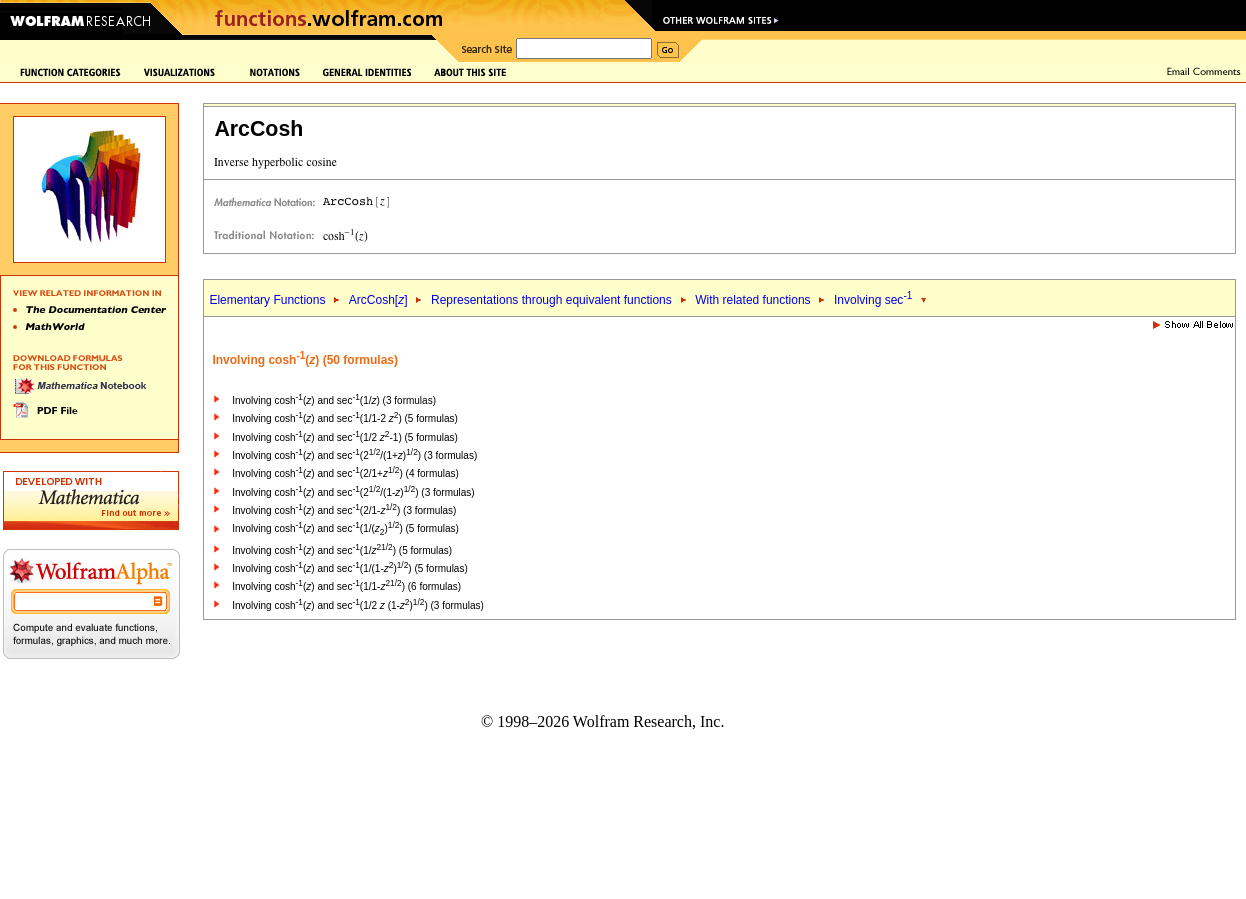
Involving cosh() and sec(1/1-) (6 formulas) (346, 586)
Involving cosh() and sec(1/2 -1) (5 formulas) (345, 437)
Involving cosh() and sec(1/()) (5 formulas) (345, 528)
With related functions (752, 300)
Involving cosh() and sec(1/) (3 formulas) (334, 400)
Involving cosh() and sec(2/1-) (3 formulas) (344, 510)
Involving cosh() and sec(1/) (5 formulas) (342, 550)
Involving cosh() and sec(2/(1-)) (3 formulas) (353, 492)
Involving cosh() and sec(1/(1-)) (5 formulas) (350, 568)
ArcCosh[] (378, 300)
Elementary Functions (267, 300)
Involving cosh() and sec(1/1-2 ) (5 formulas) (345, 418)
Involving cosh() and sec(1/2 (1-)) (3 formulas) (358, 605)
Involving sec (873, 300)
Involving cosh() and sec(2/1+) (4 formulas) (345, 473)
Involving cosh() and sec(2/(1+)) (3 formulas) (354, 455)
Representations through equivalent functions (551, 300)
